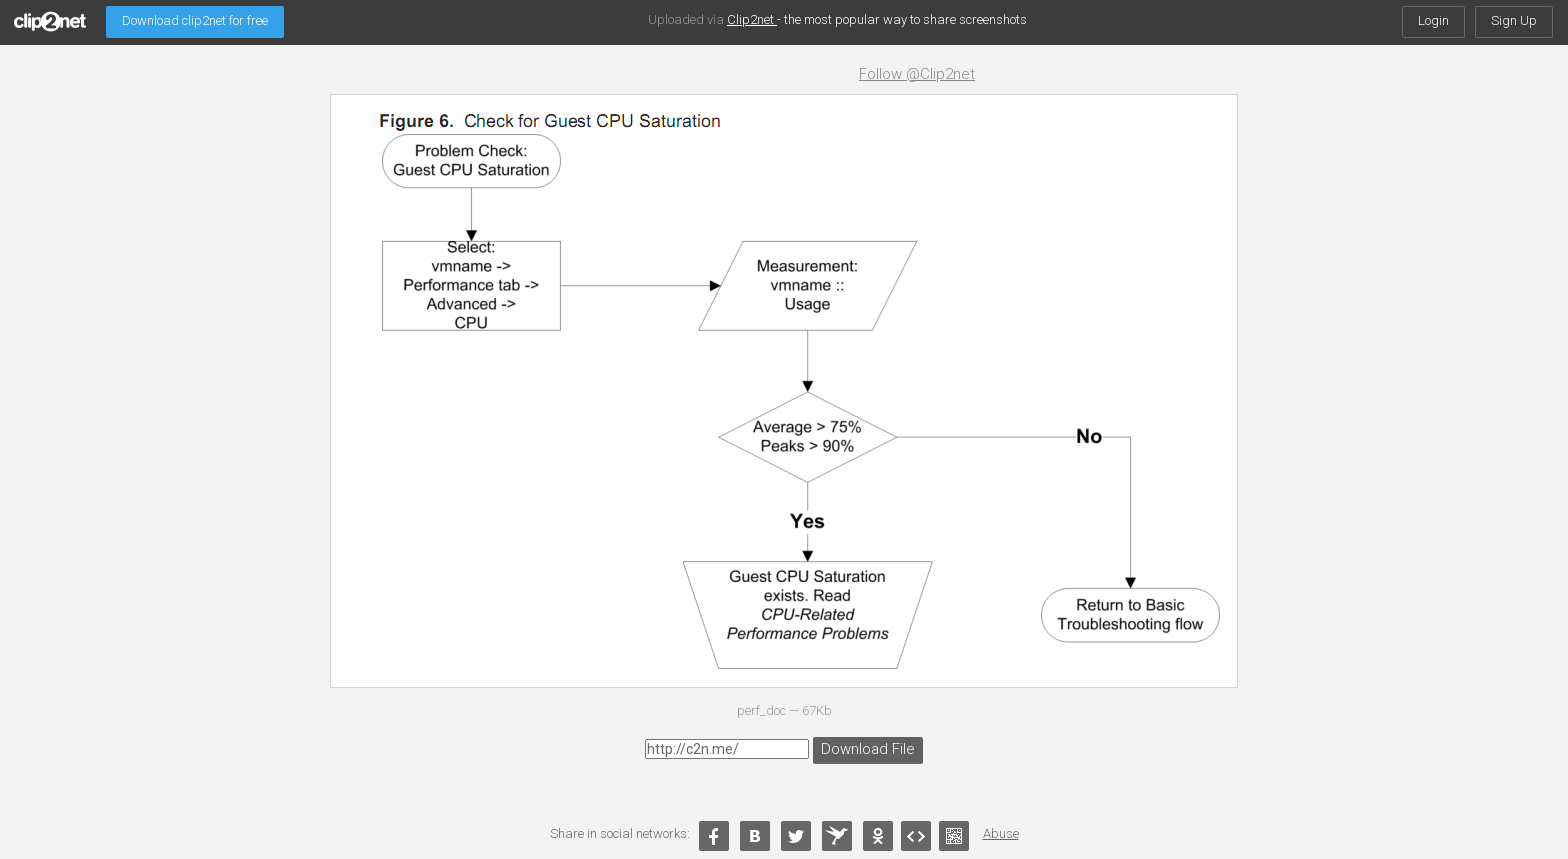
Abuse (1001, 833)
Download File (864, 747)
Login (1433, 20)
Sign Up (1514, 20)
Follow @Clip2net (917, 74)
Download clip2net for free (195, 20)
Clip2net (752, 19)
